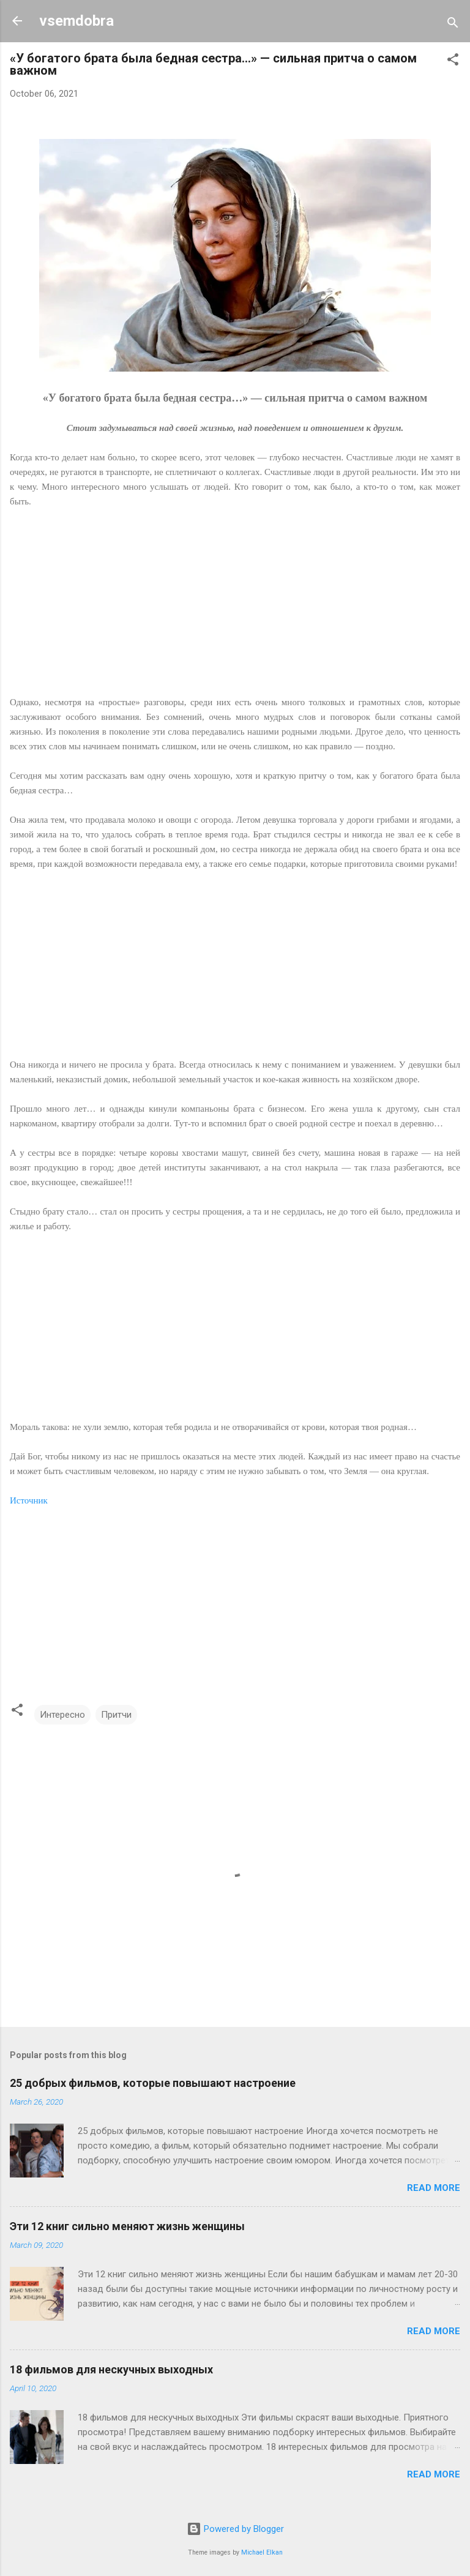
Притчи (116, 1714)
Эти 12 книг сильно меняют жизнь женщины (127, 2226)
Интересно (62, 1714)
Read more (433, 2187)
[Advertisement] (235, 609)
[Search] (453, 24)
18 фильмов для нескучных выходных (111, 2369)
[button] (453, 61)
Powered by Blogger (235, 2528)
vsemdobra (76, 20)
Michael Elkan (262, 2552)
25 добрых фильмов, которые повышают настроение (153, 2082)
